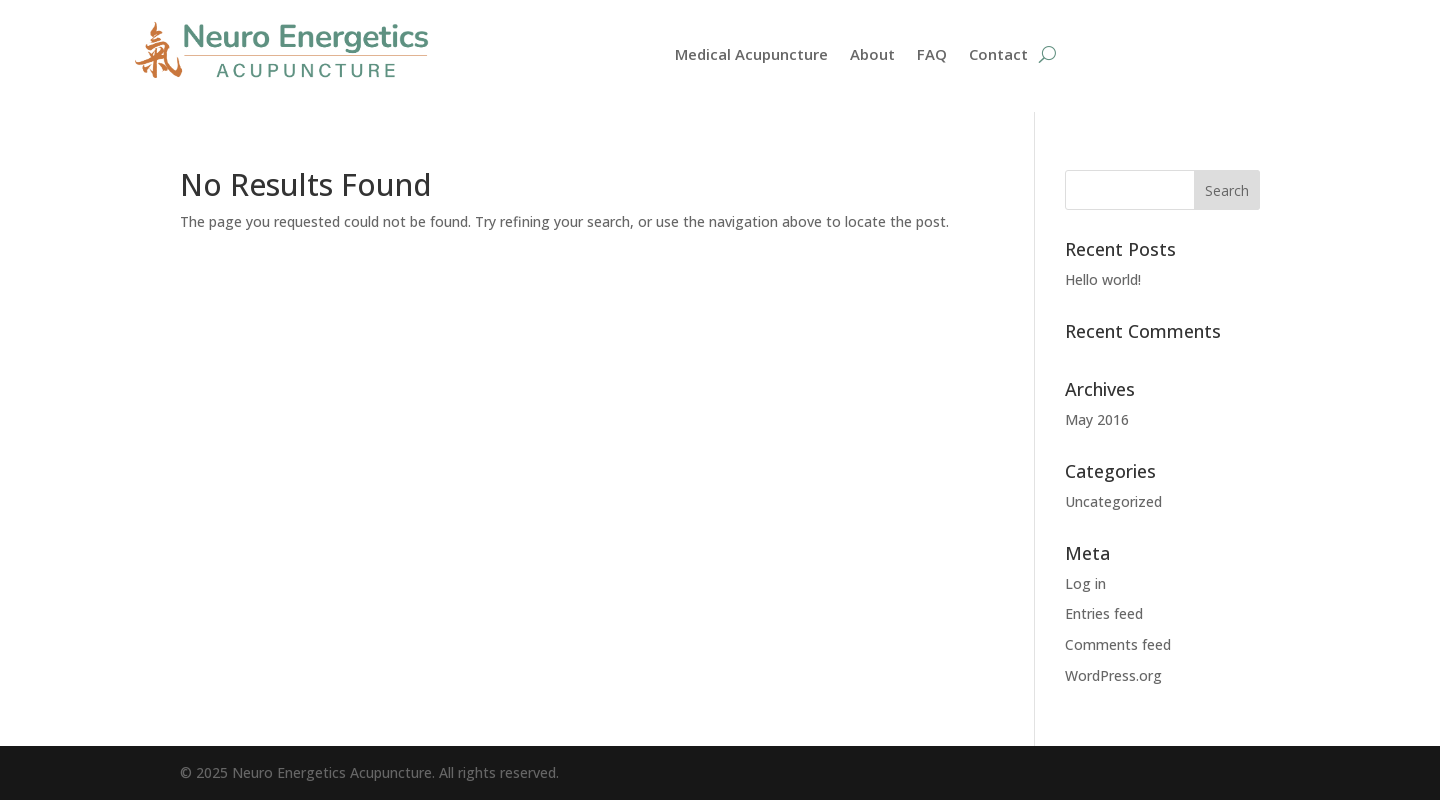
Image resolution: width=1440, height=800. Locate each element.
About (872, 55)
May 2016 (1097, 419)
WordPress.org (1113, 675)
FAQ (932, 55)
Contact (998, 55)
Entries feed (1104, 613)
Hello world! (1103, 279)
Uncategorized (1113, 501)
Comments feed (1118, 644)
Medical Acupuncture (751, 55)
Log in (1085, 583)
